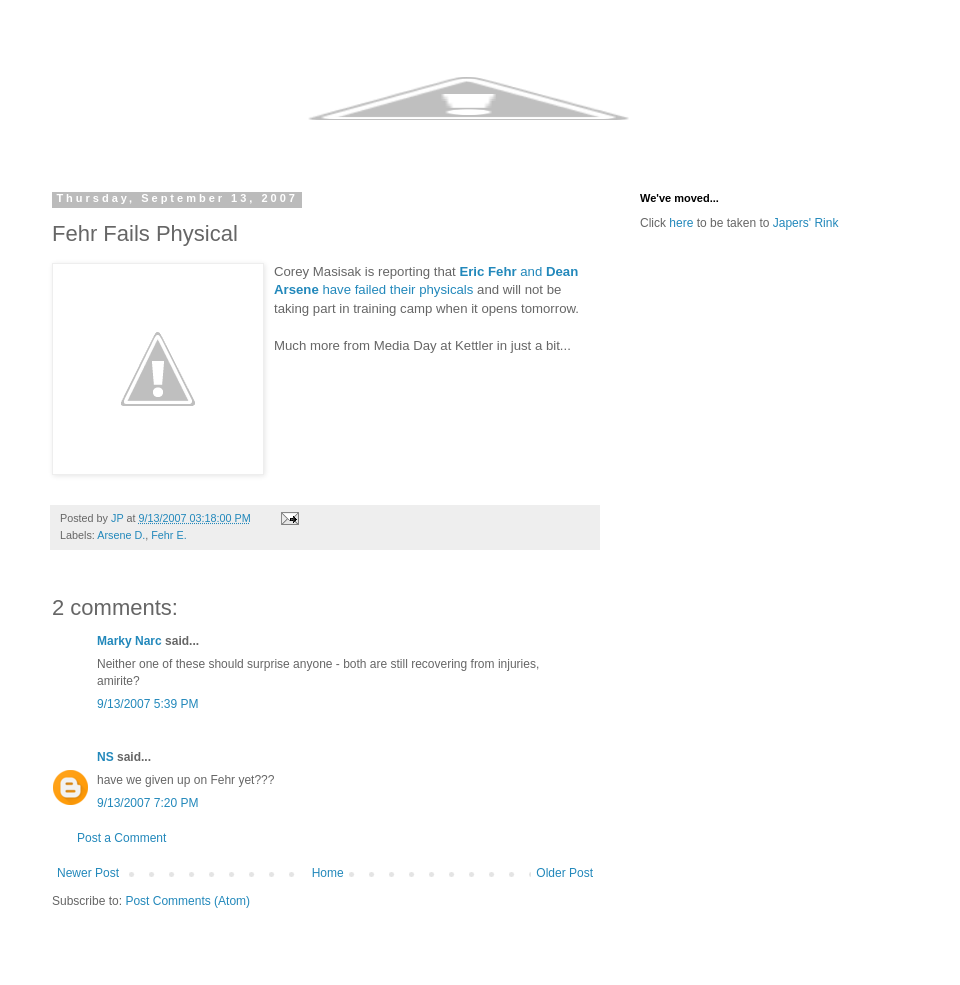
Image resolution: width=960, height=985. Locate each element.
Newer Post (88, 873)
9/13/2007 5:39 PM (147, 704)
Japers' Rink (806, 223)
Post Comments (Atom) (187, 901)
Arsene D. (121, 535)
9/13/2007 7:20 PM (147, 803)
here (681, 223)
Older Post (564, 873)
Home (328, 873)
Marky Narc (129, 641)
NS (105, 757)
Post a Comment (121, 838)
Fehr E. (168, 535)
